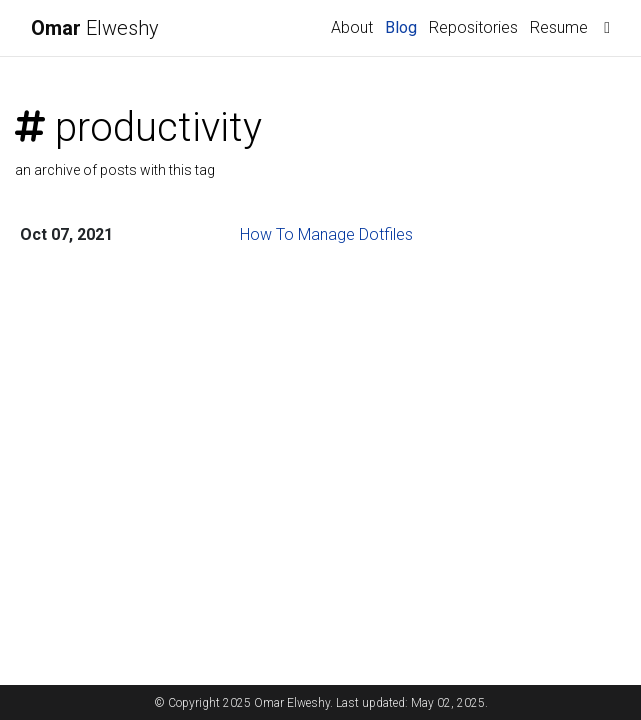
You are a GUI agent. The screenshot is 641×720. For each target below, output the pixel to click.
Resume (559, 27)
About (352, 27)
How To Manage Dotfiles (326, 234)
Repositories (473, 27)
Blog (401, 27)
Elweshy (95, 28)
